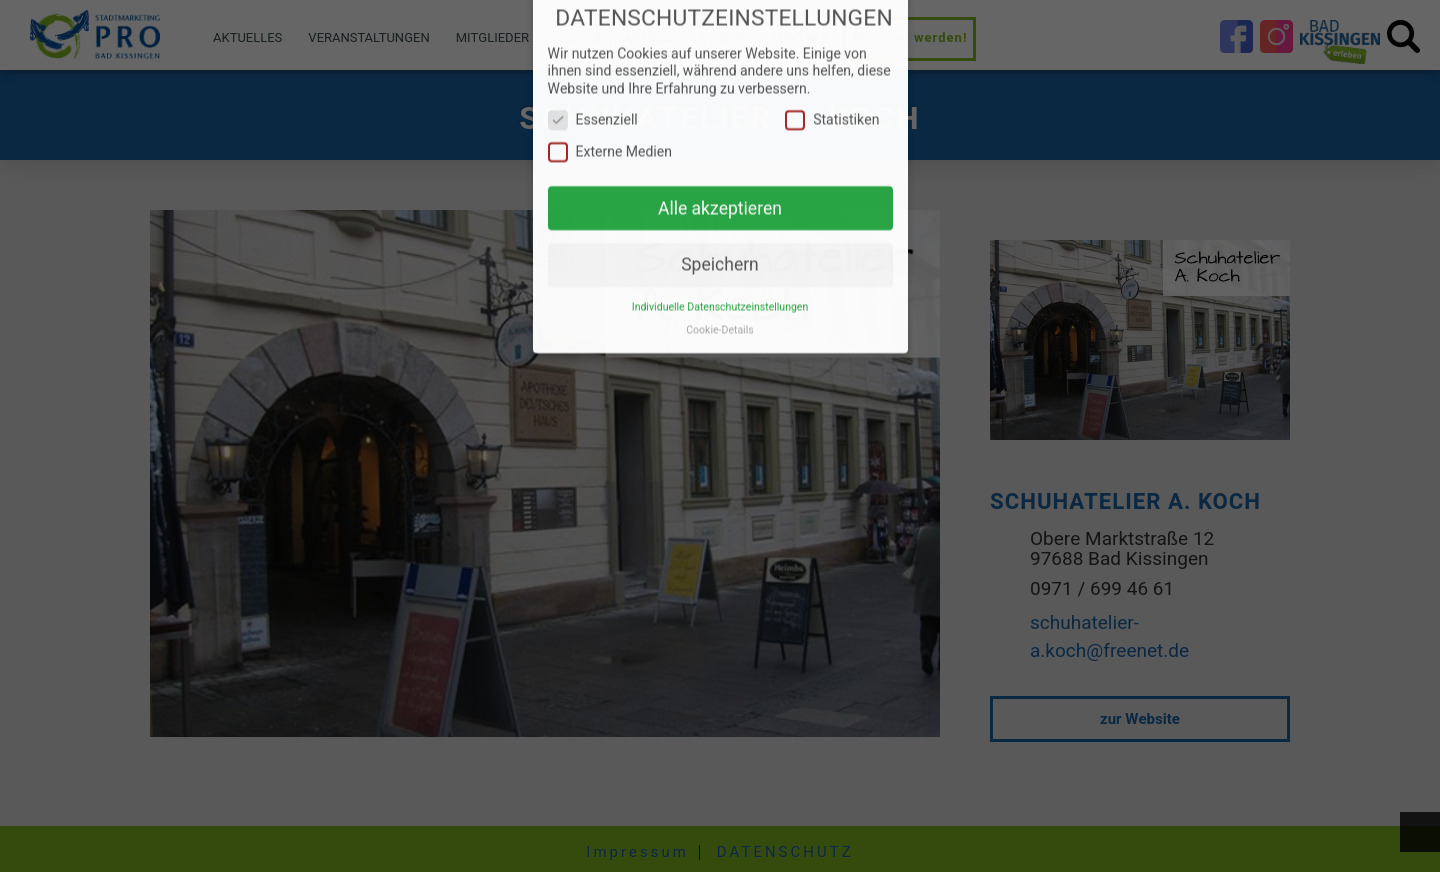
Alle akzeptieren (720, 192)
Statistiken (832, 104)
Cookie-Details (719, 314)
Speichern (720, 249)
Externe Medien (610, 136)
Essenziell (593, 104)
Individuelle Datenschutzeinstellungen (720, 291)
